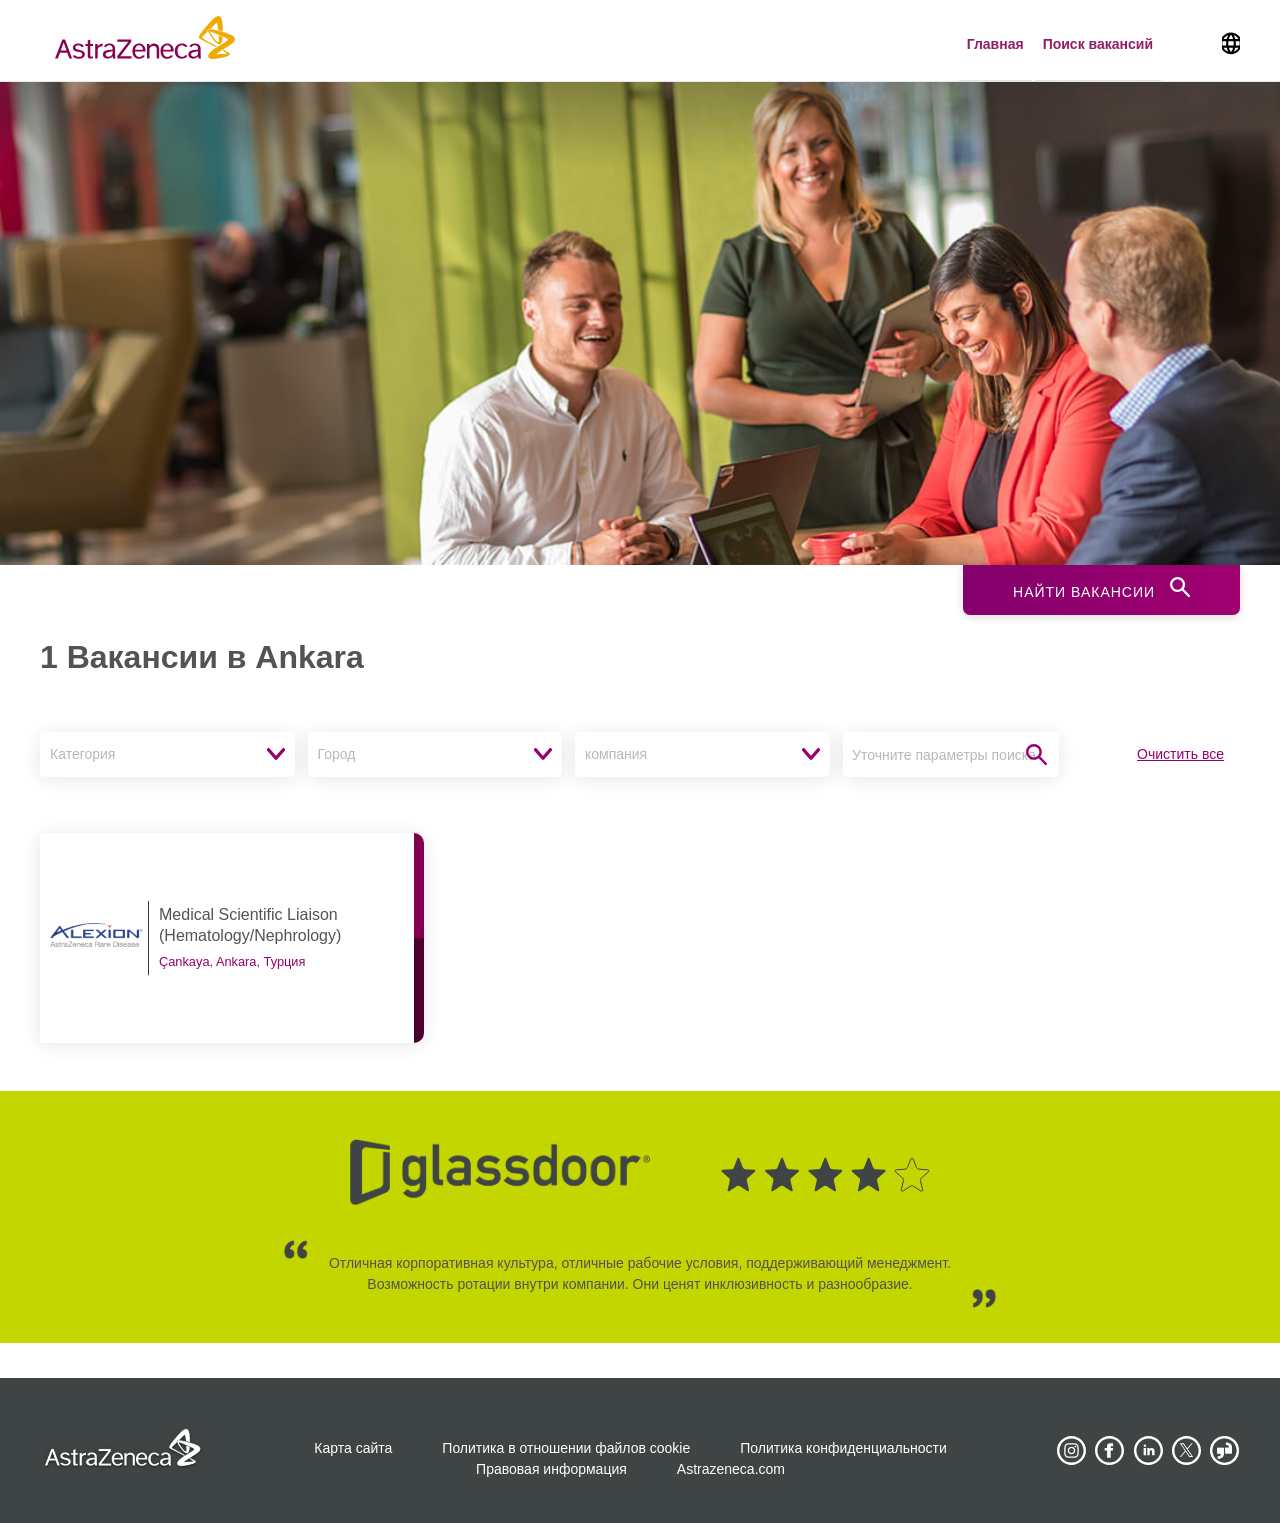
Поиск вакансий (1098, 44)
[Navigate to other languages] (1231, 40)
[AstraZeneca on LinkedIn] (1148, 1451)
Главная (995, 44)
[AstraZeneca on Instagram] (1071, 1451)
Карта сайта (353, 1448)
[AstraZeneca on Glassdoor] (1225, 1451)
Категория (82, 754)
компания (616, 754)
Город (337, 754)
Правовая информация (551, 1469)
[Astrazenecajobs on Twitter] (1187, 1451)
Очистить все (1180, 754)
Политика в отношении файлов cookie (566, 1448)
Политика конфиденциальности (843, 1448)
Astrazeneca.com (731, 1469)
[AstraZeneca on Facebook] (1110, 1451)
